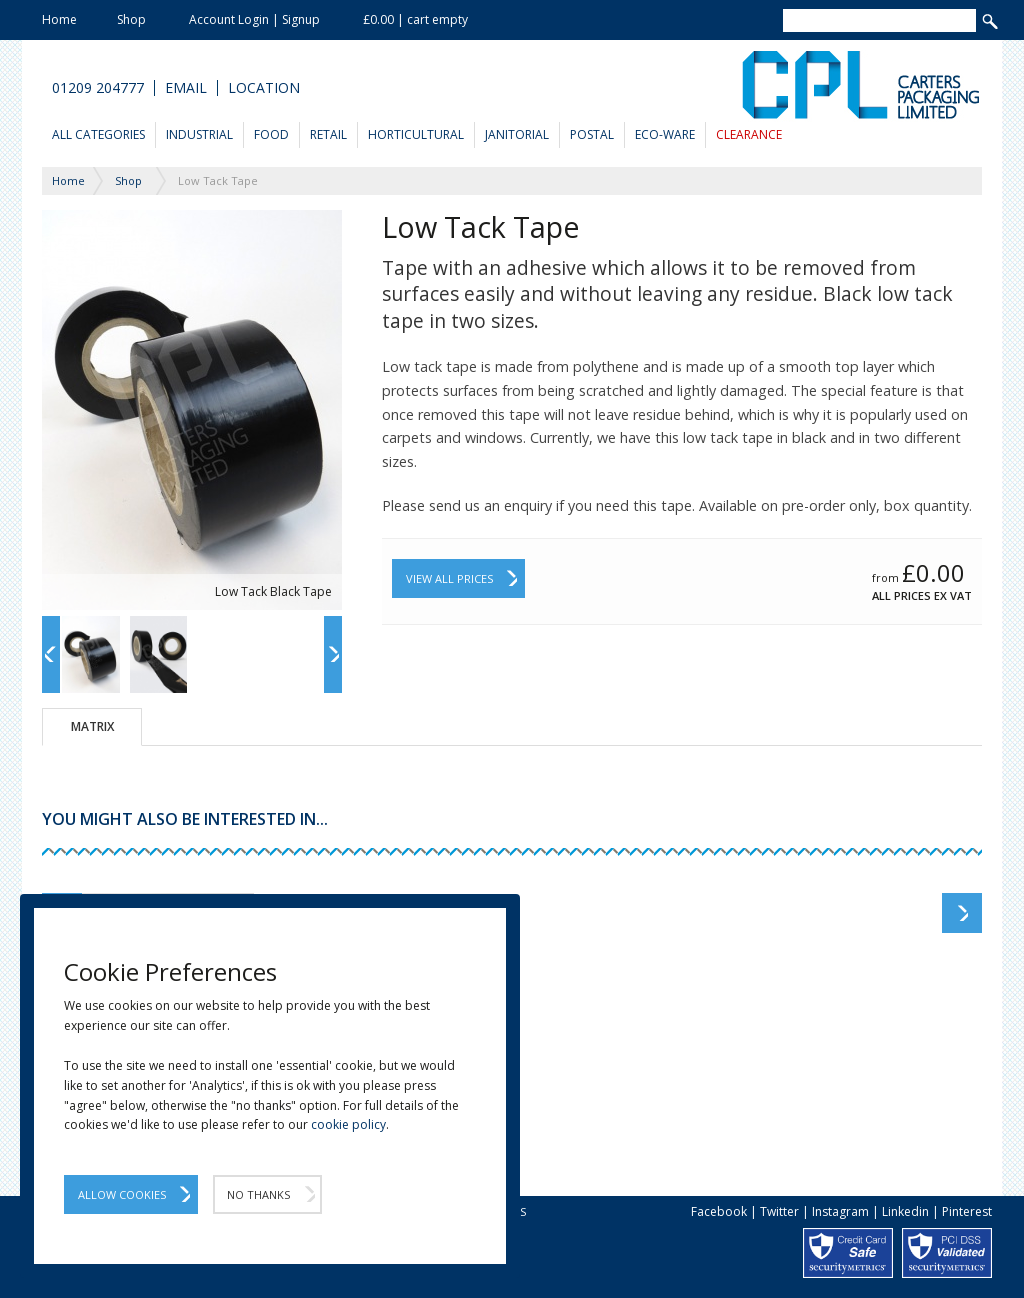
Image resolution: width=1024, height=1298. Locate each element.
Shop (131, 19)
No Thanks (258, 1194)
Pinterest (967, 1211)
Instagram (840, 1211)
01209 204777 (98, 88)
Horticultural (416, 134)
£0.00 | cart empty (415, 19)
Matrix (92, 726)
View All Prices (449, 578)
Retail (328, 134)
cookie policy (348, 1124)
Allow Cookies (122, 1194)
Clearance (749, 134)
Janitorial (517, 134)
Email (186, 88)
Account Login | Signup (254, 19)
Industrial (199, 134)
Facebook (719, 1211)
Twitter (779, 1211)
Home (59, 19)
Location (264, 88)
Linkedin (905, 1211)
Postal (592, 134)
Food (271, 134)
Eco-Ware (665, 134)
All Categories (98, 134)
